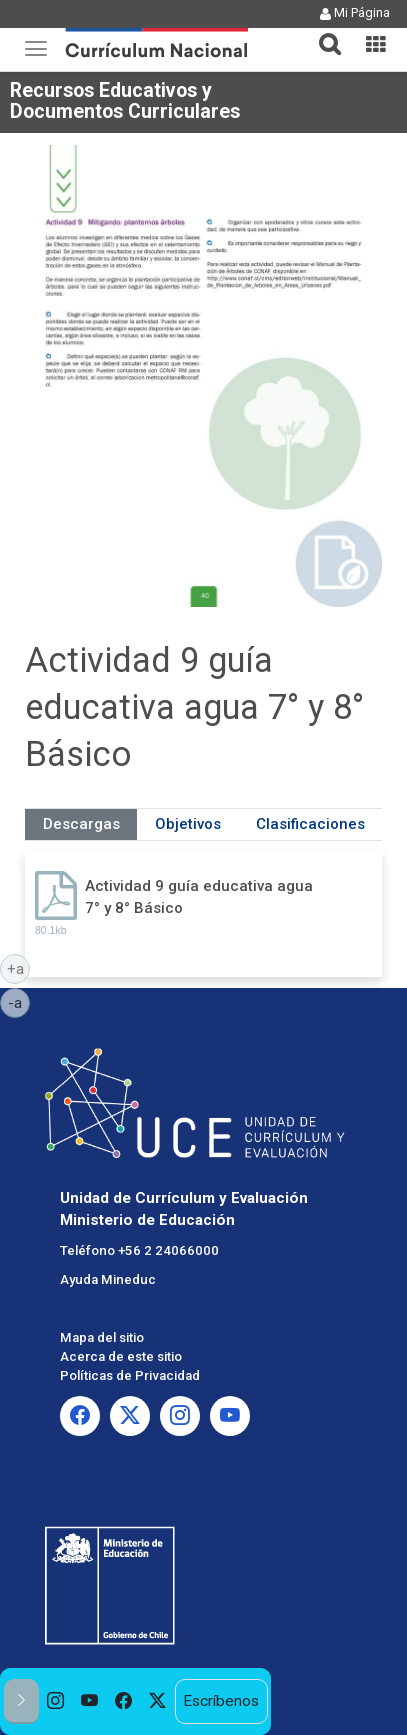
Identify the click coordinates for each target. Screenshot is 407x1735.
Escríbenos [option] (221, 1701)
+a (19, 968)
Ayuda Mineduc (108, 1279)
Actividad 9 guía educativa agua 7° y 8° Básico (199, 896)
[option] (56, 1701)
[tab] (322, 32)
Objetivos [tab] (188, 824)
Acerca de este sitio (121, 1356)
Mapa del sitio (102, 1337)
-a (19, 1002)
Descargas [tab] (81, 824)
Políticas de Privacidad (130, 1375)
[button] (322, 32)
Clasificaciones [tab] (310, 824)
